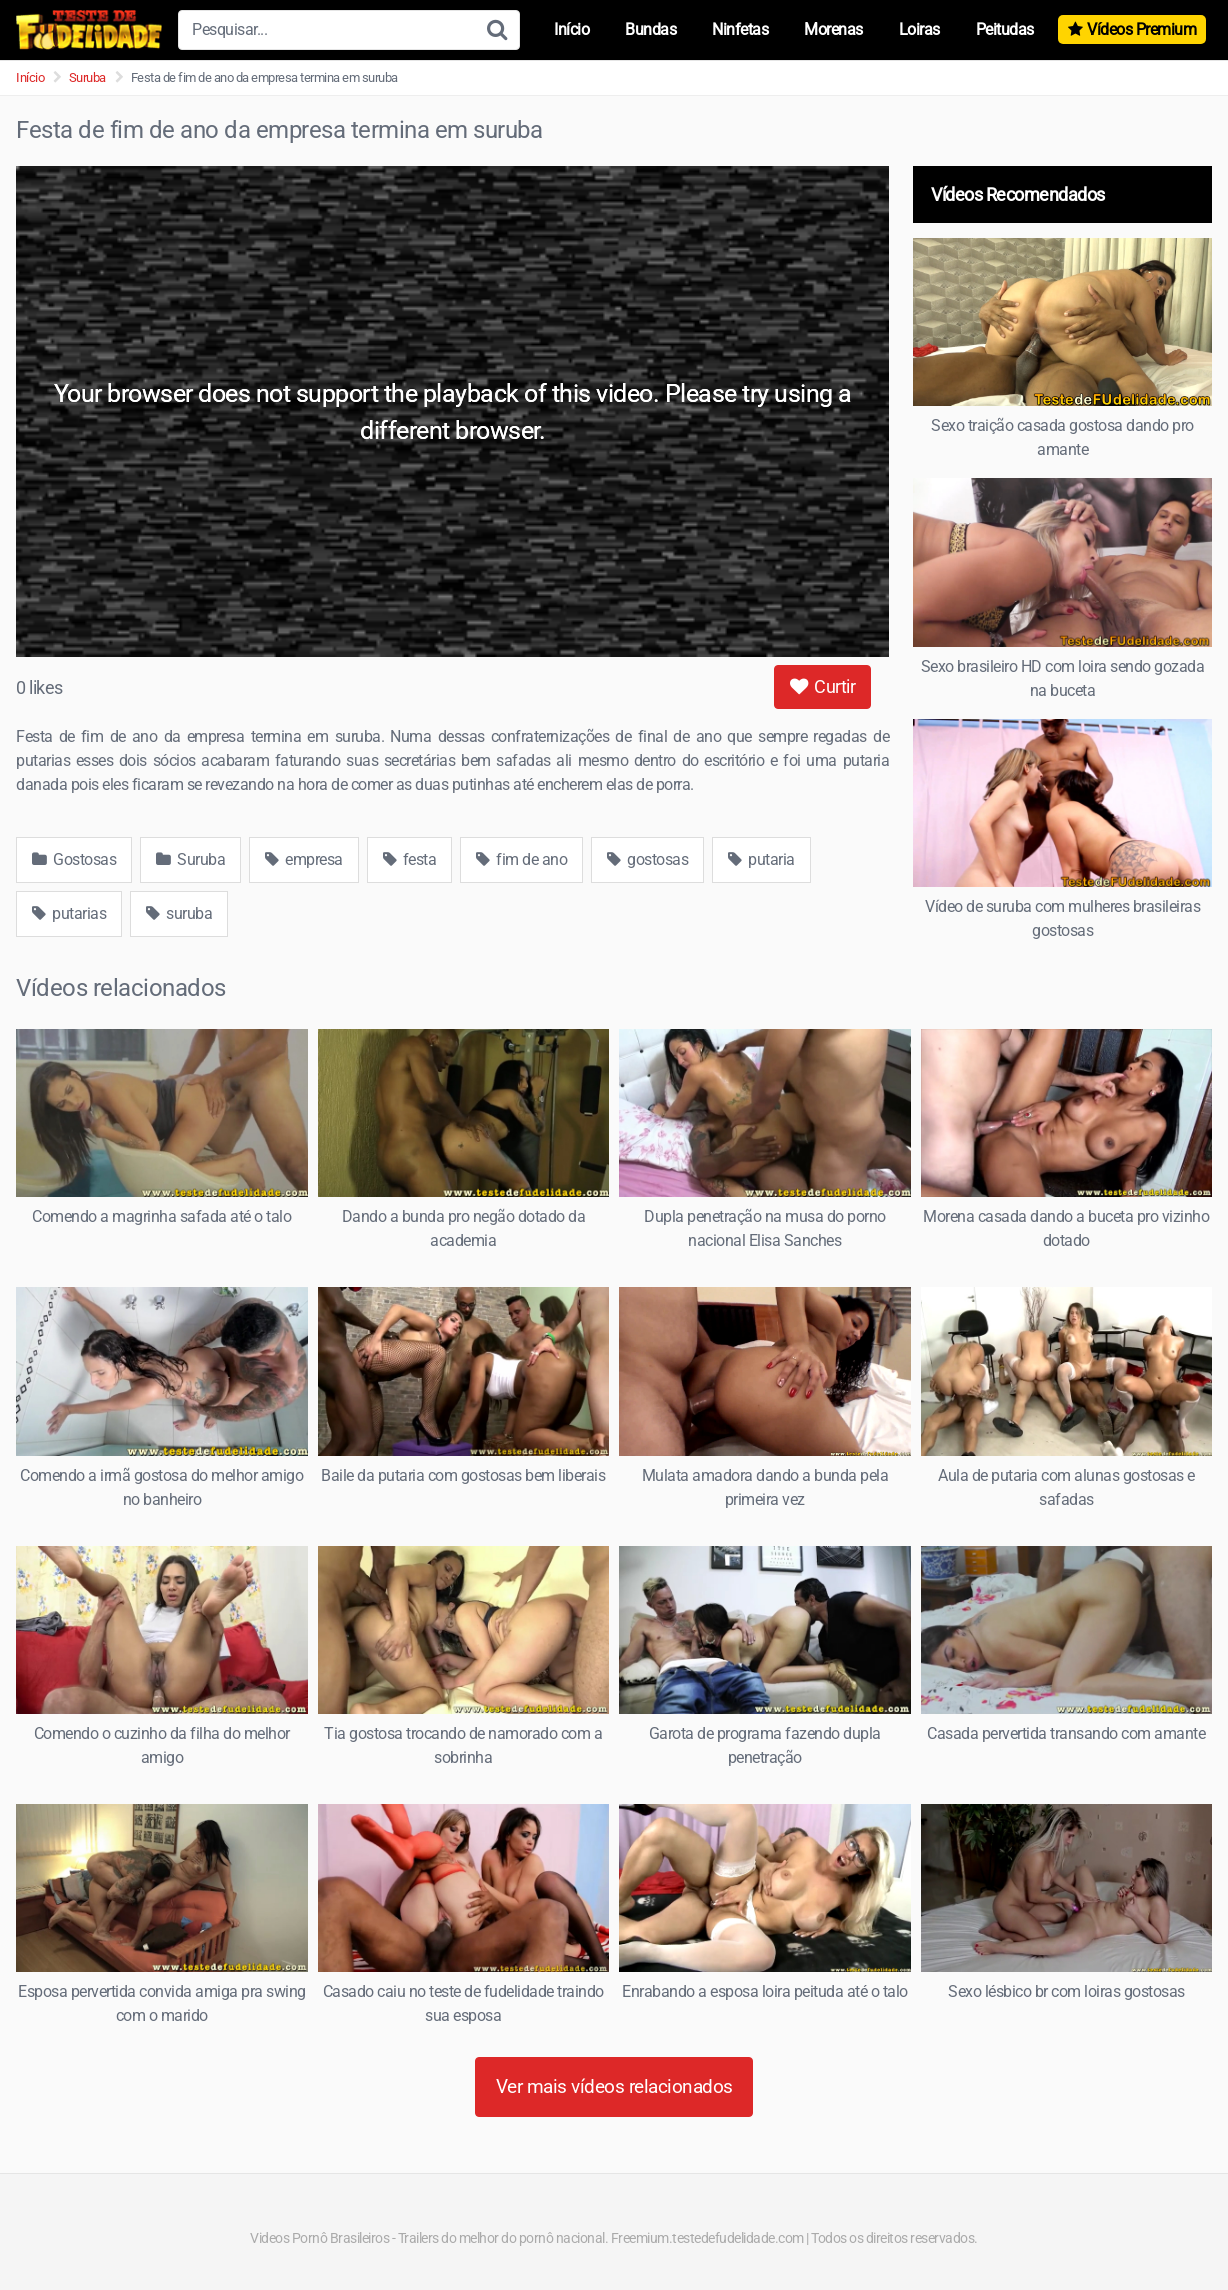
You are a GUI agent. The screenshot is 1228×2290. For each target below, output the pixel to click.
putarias (69, 913)
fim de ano (521, 859)
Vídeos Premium (1141, 29)
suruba (179, 913)
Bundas (650, 29)
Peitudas (1005, 29)
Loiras (919, 29)
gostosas (647, 859)
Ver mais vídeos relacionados (614, 2086)
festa (410, 859)
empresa (304, 859)
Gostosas (74, 859)
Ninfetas (740, 29)
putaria (761, 859)
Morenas (833, 29)
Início (571, 29)
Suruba (87, 77)
